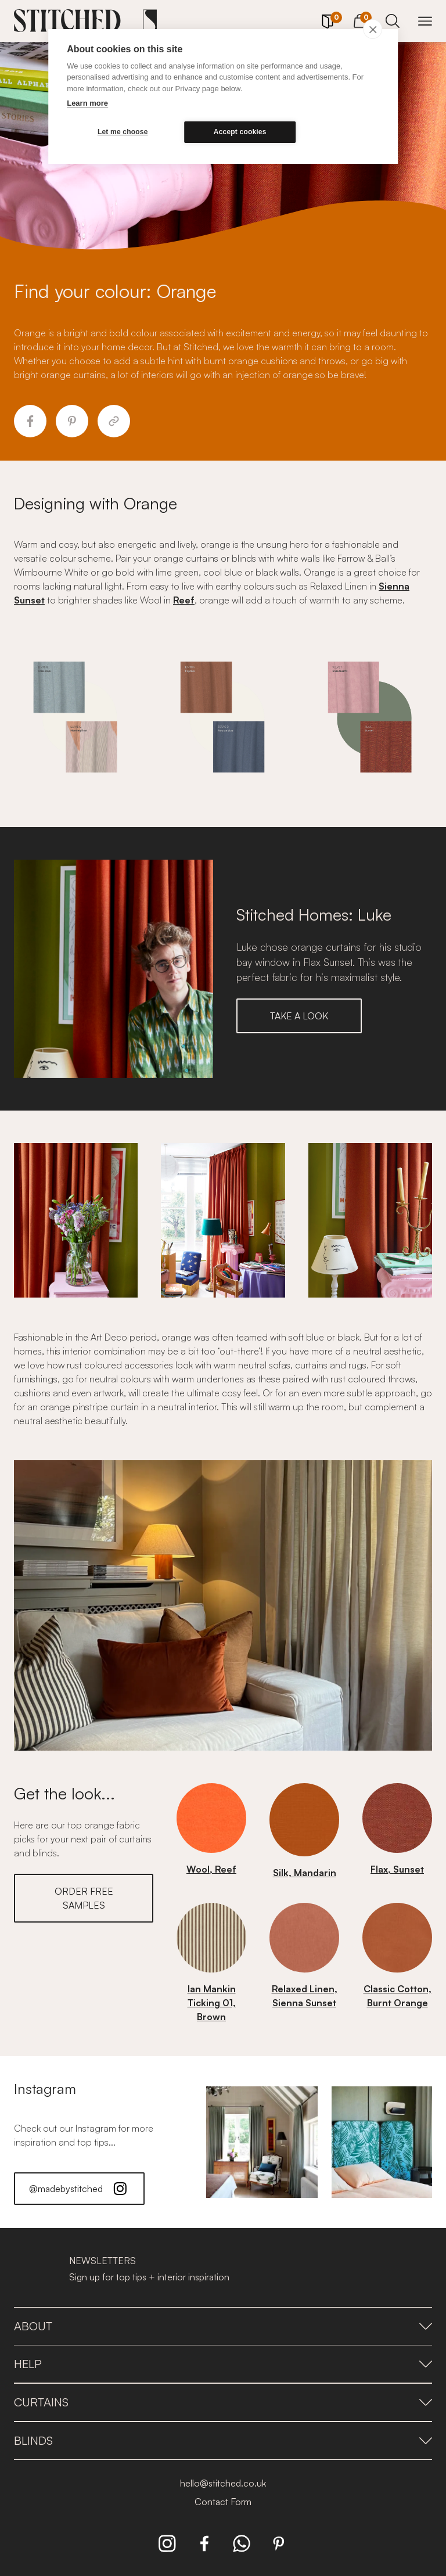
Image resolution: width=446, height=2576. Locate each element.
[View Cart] (360, 19)
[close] (372, 29)
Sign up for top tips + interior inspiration (149, 2277)
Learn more (87, 103)
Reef (184, 600)
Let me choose (123, 132)
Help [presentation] (223, 2363)
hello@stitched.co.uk (223, 2483)
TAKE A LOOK (299, 1016)
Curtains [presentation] (223, 2402)
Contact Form (223, 2501)
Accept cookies (240, 132)
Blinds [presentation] (223, 2440)
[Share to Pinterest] (72, 421)
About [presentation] (223, 2326)
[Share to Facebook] (30, 421)
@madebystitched (79, 2189)
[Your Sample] (327, 21)
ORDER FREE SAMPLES (84, 1898)
